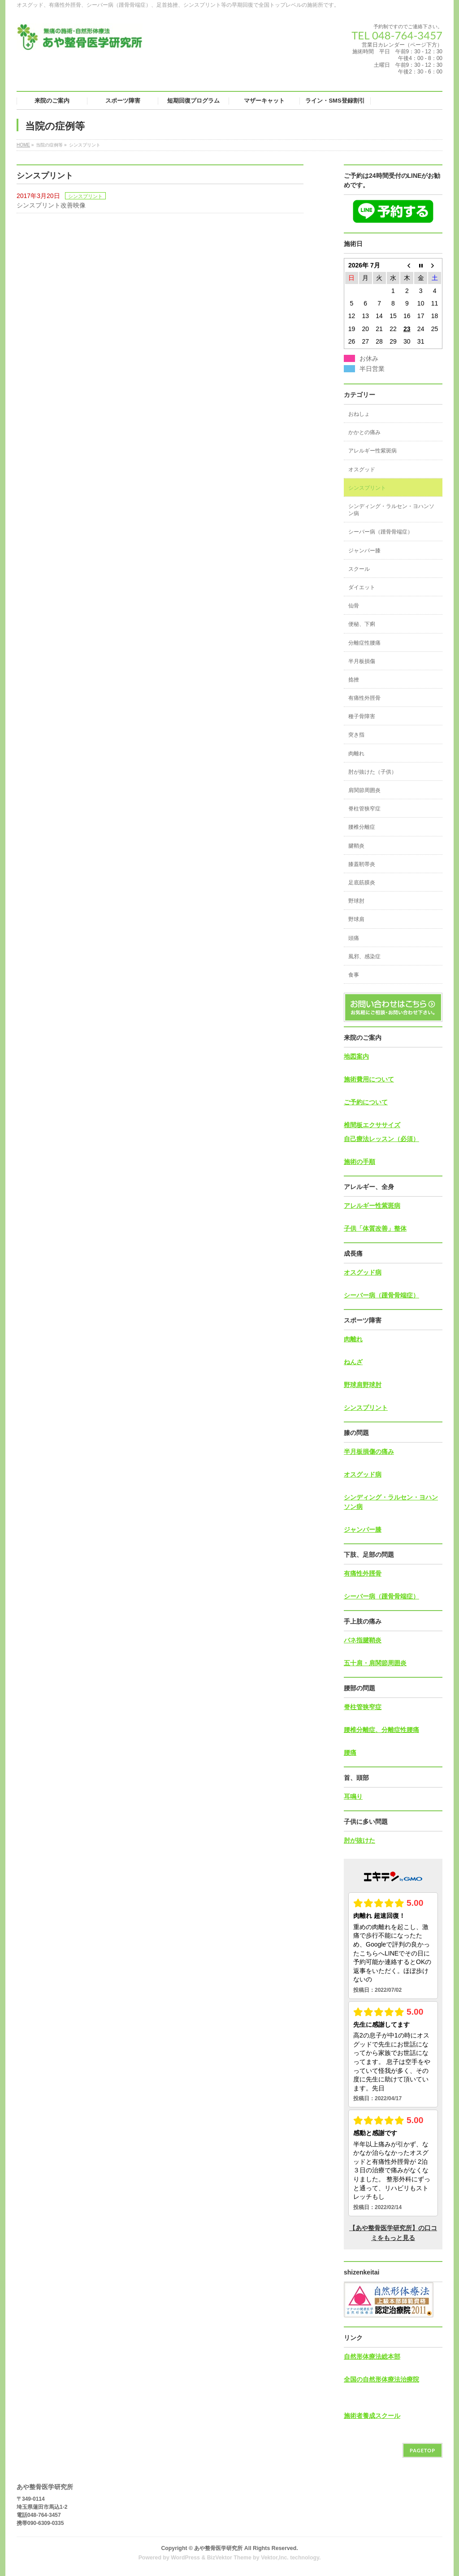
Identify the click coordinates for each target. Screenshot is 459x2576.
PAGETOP (422, 2450)
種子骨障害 (361, 716)
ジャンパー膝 (364, 550)
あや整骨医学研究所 (218, 2548)
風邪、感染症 (364, 956)
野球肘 (356, 901)
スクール (359, 569)
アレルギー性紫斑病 (372, 451)
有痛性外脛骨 (364, 698)
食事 (353, 975)
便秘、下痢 (361, 624)
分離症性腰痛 (364, 643)
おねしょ (359, 414)
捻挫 (353, 679)
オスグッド (361, 469)
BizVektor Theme (229, 2557)
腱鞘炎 (356, 846)
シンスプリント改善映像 (51, 205)
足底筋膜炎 (361, 882)
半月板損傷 (361, 661)
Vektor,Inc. (275, 2557)
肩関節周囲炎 (364, 790)
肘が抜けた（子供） (372, 772)
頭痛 (353, 938)
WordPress (185, 2557)
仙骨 (353, 606)
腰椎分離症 (361, 827)
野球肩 (356, 919)
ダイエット (361, 587)
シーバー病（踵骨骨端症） (380, 532)
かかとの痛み (364, 432)
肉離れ (356, 753)
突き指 (356, 735)
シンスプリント (85, 196)
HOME (23, 144)
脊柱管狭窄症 (364, 809)
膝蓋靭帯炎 (361, 864)
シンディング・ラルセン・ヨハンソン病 (391, 510)
